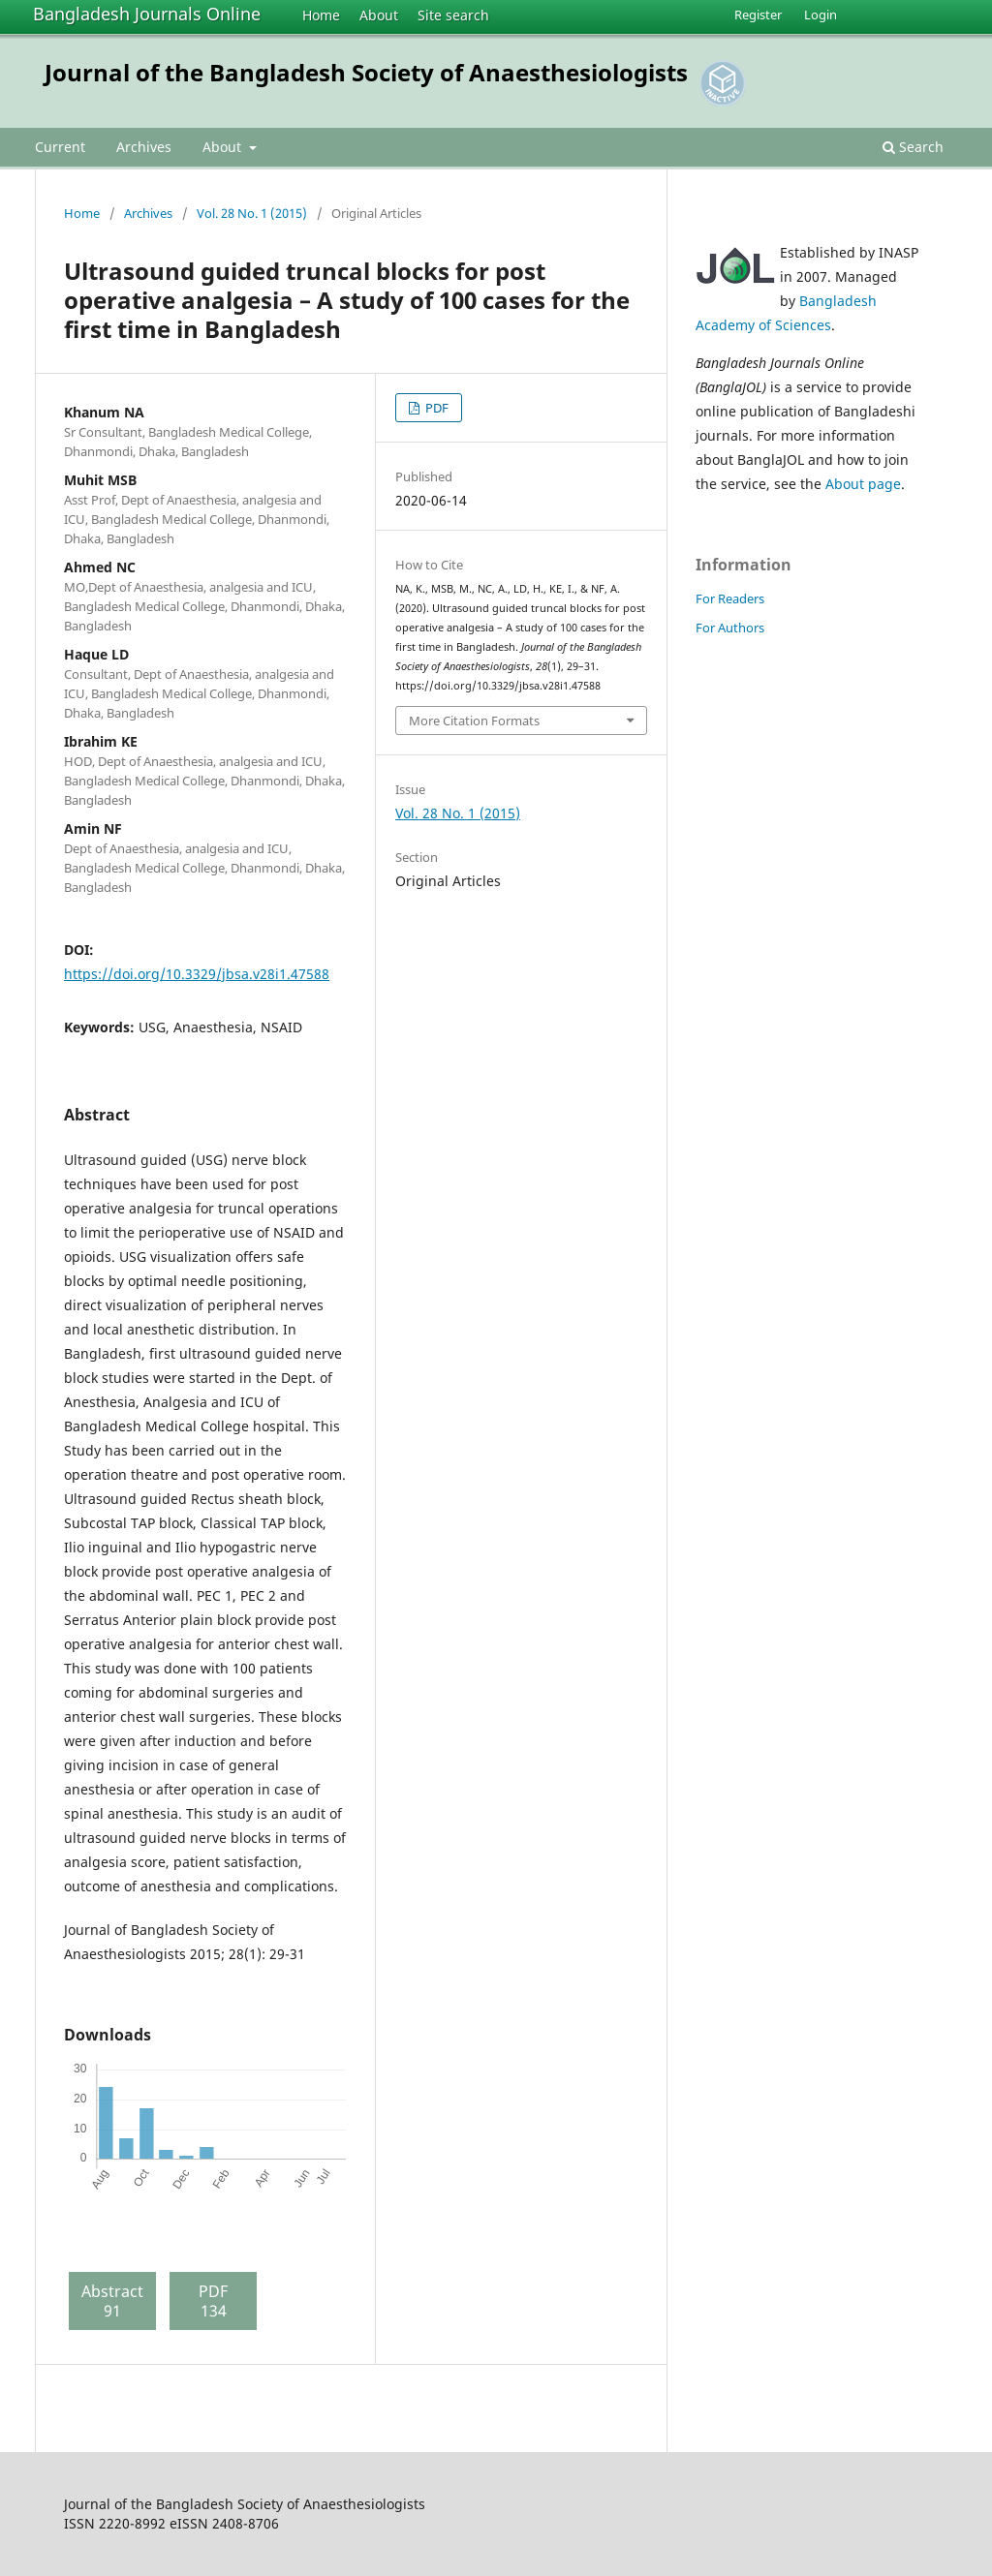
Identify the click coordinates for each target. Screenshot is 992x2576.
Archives (143, 147)
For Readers (730, 598)
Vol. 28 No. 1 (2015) (252, 213)
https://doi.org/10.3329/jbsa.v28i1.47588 (196, 974)
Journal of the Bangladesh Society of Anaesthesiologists (366, 72)
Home (321, 15)
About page (863, 484)
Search (913, 147)
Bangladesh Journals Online (147, 13)
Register (758, 14)
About (378, 15)
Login (820, 14)
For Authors (730, 627)
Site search (453, 15)
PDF (435, 407)
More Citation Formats (474, 720)
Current (60, 147)
